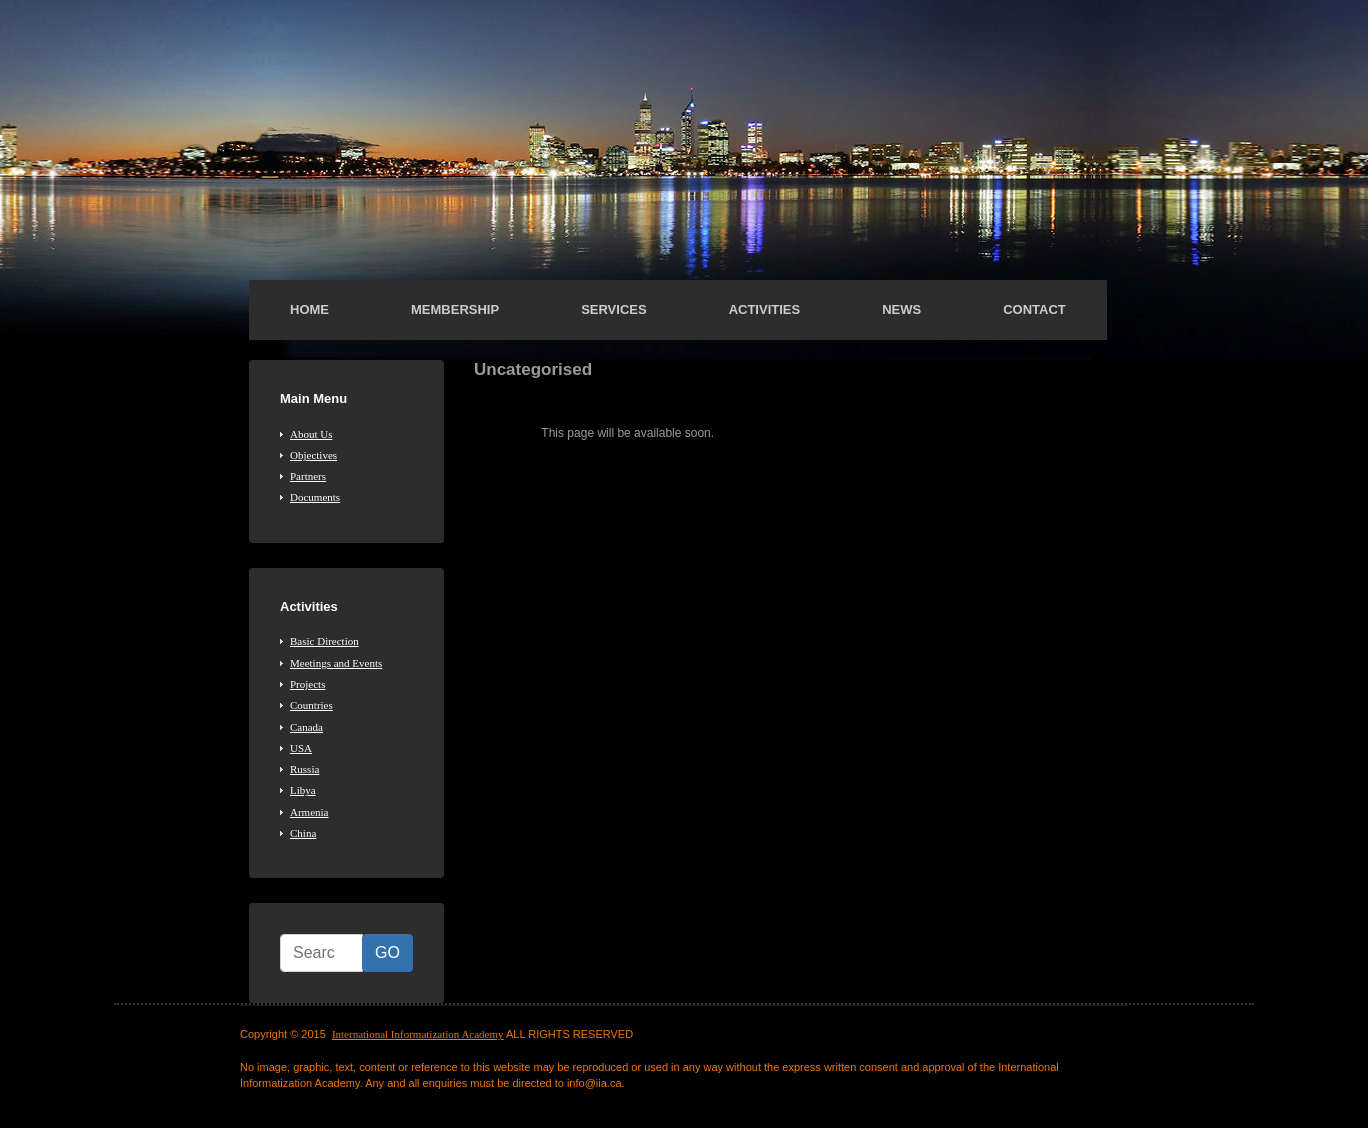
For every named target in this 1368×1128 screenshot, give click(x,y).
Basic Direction (324, 641)
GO (387, 952)
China (303, 833)
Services (614, 309)
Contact (1034, 309)
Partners (308, 476)
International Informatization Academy (418, 1034)
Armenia (309, 812)
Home (309, 309)
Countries (311, 705)
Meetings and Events (336, 663)
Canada (306, 727)
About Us (311, 434)
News (901, 309)
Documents (315, 497)
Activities (765, 309)
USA (301, 748)
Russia (304, 769)
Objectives (313, 455)
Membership (455, 309)
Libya (303, 790)
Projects (307, 684)
